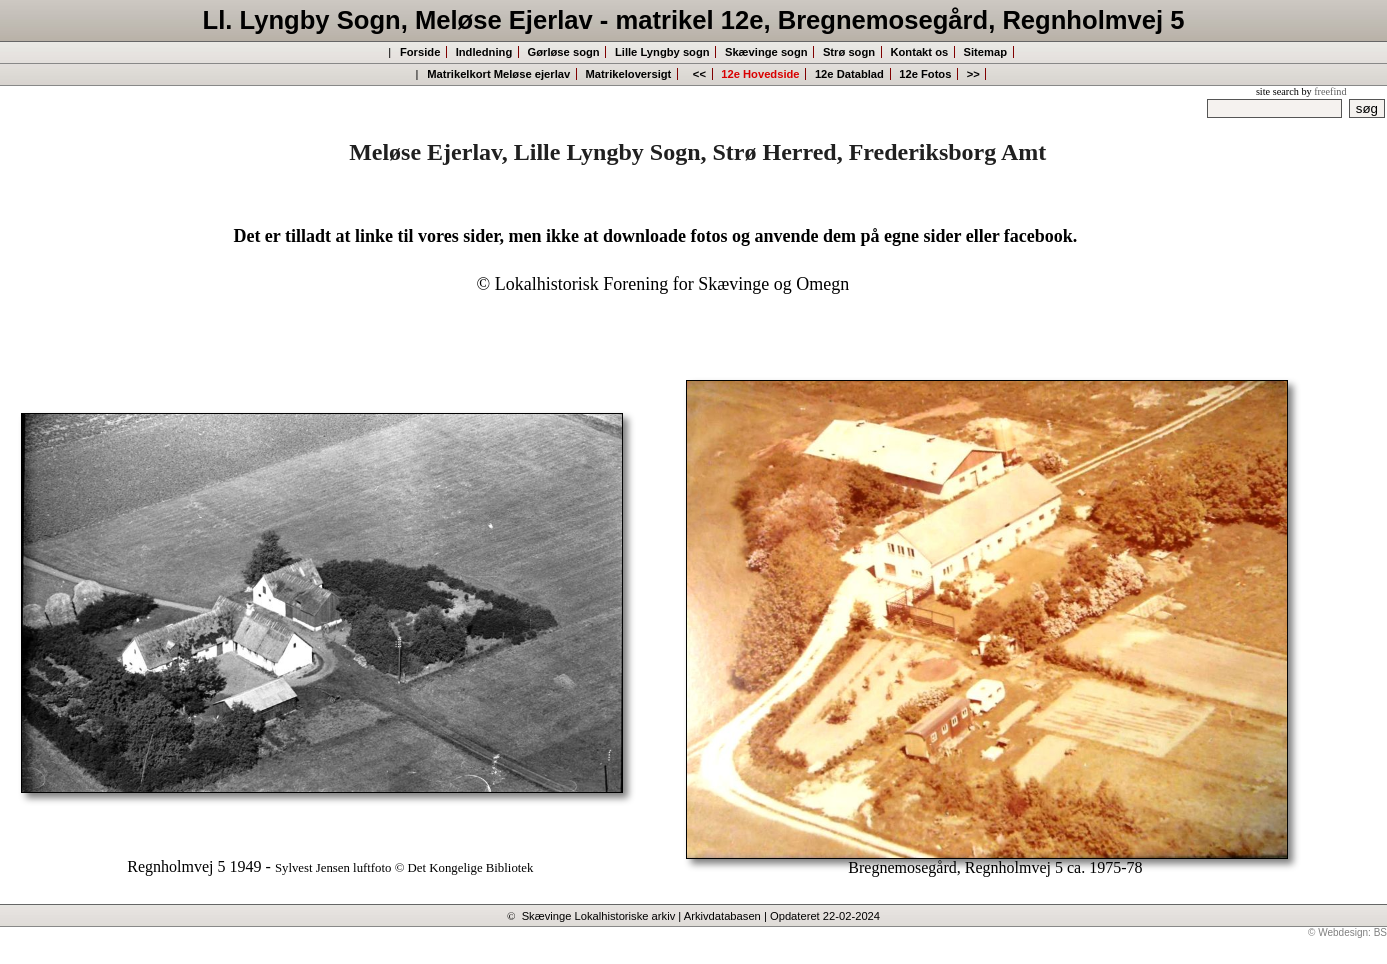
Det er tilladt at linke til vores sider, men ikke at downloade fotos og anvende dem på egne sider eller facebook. (655, 236)
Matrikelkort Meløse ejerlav (498, 74)
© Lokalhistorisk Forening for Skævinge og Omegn (663, 284)
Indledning (484, 52)
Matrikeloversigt (629, 74)
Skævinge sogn (766, 52)
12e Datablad (849, 74)
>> (973, 74)
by (1323, 91)
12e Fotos (925, 74)
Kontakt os (919, 52)
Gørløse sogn (564, 52)
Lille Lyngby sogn (662, 52)
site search (1277, 91)
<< (698, 74)
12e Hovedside (760, 74)
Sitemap (986, 52)
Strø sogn (849, 52)
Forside (420, 52)
